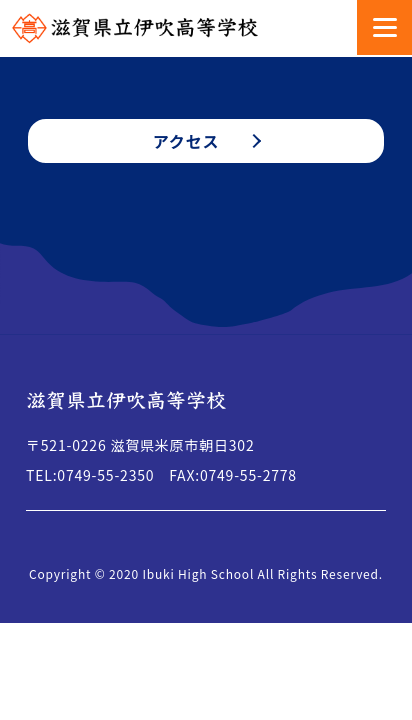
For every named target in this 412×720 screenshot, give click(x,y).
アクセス (186, 141)
